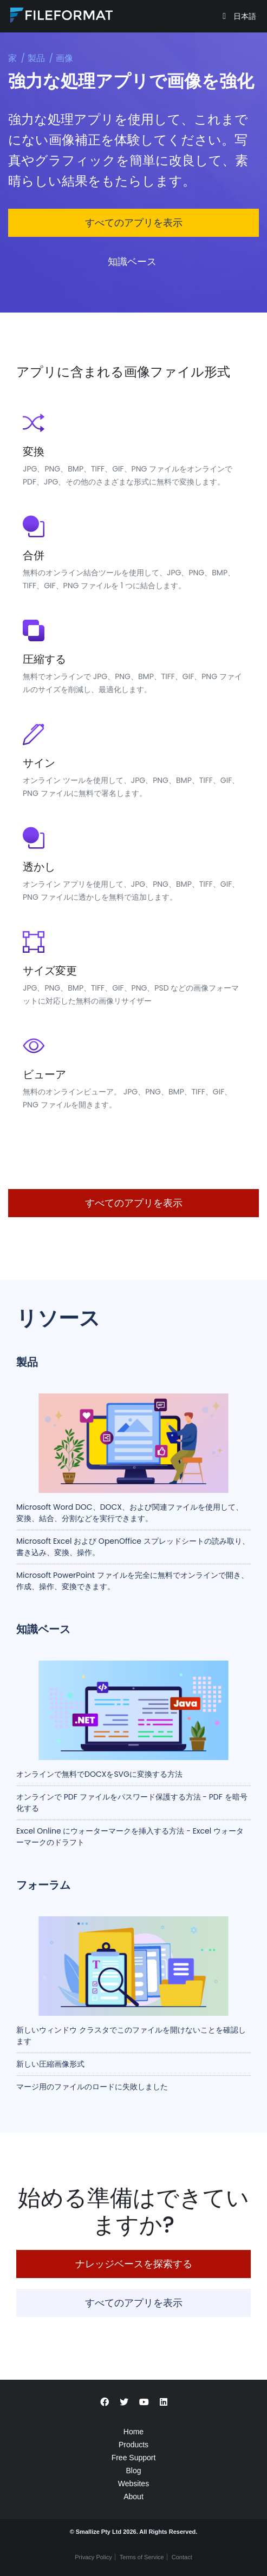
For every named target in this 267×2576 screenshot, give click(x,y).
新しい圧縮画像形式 (50, 2064)
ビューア (44, 1074)
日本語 (243, 16)
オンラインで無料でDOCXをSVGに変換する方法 (99, 1774)
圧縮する (44, 659)
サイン (39, 763)
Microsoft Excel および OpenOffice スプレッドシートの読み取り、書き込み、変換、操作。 (133, 1547)
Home (133, 2431)
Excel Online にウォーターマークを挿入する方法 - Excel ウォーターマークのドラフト (130, 1836)
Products (133, 2444)
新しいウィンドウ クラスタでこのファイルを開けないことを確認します (131, 2035)
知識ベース (133, 261)
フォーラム (43, 1885)
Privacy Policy (93, 2557)
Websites (133, 2483)
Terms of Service (142, 2557)
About (133, 2496)
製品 (36, 58)
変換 (33, 451)
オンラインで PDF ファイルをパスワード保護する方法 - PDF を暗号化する (132, 1802)
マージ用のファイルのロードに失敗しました (92, 2086)
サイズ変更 (50, 970)
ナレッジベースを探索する (133, 2263)
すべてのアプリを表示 (134, 222)
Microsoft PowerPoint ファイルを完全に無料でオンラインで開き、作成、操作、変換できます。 (132, 1581)
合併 (33, 555)
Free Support (134, 2457)
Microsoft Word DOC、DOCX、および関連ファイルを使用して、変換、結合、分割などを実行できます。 (129, 1513)
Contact (182, 2557)
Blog (133, 2470)
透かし (39, 866)
